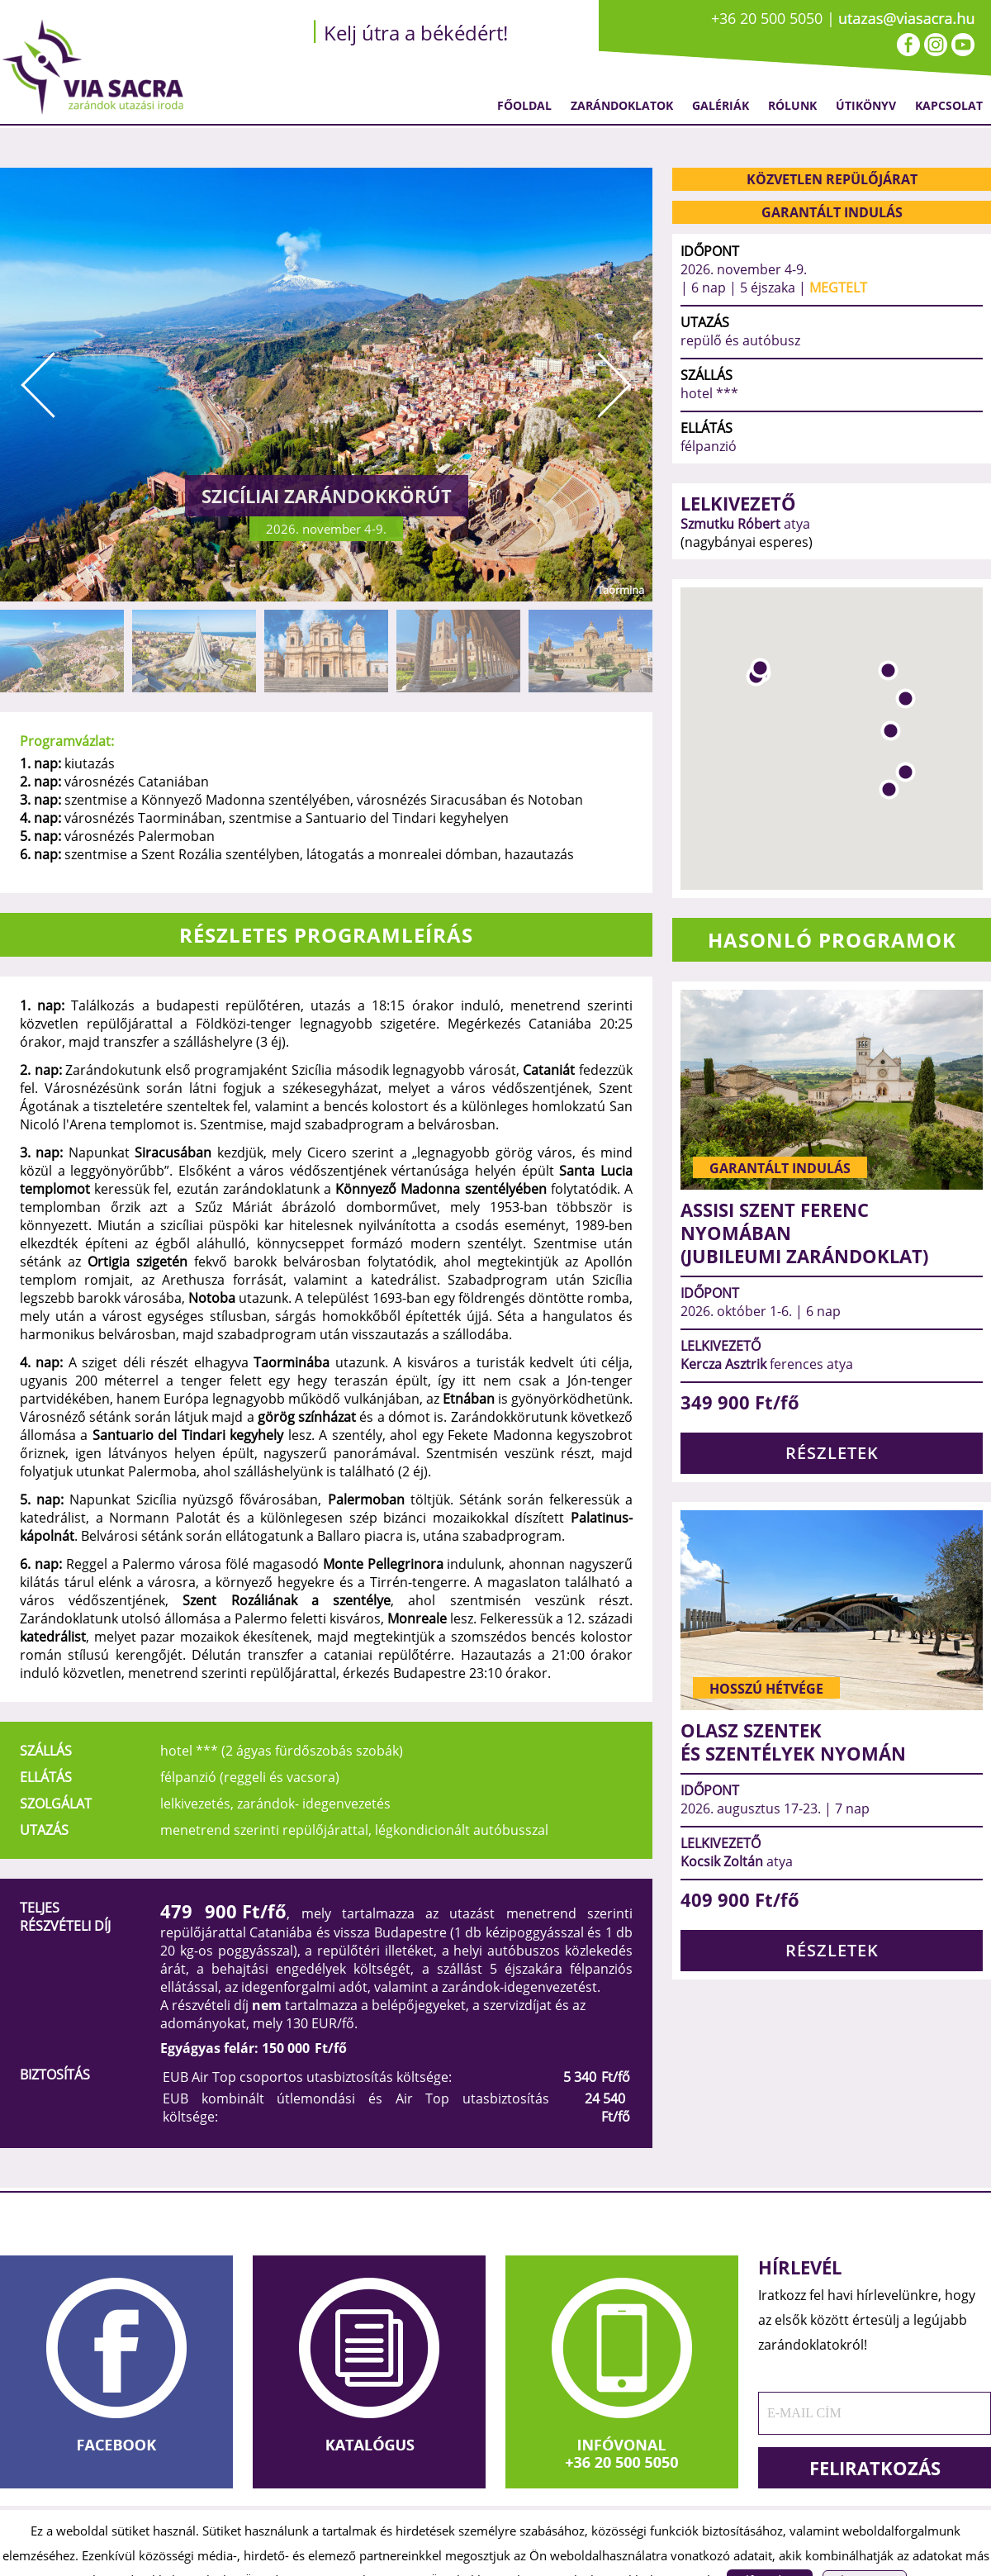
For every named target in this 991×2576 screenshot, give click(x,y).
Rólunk (792, 105)
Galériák (720, 105)
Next (614, 385)
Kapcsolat (949, 105)
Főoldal (524, 105)
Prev (38, 385)
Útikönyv (866, 105)
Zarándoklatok (622, 105)
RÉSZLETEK (832, 1453)
